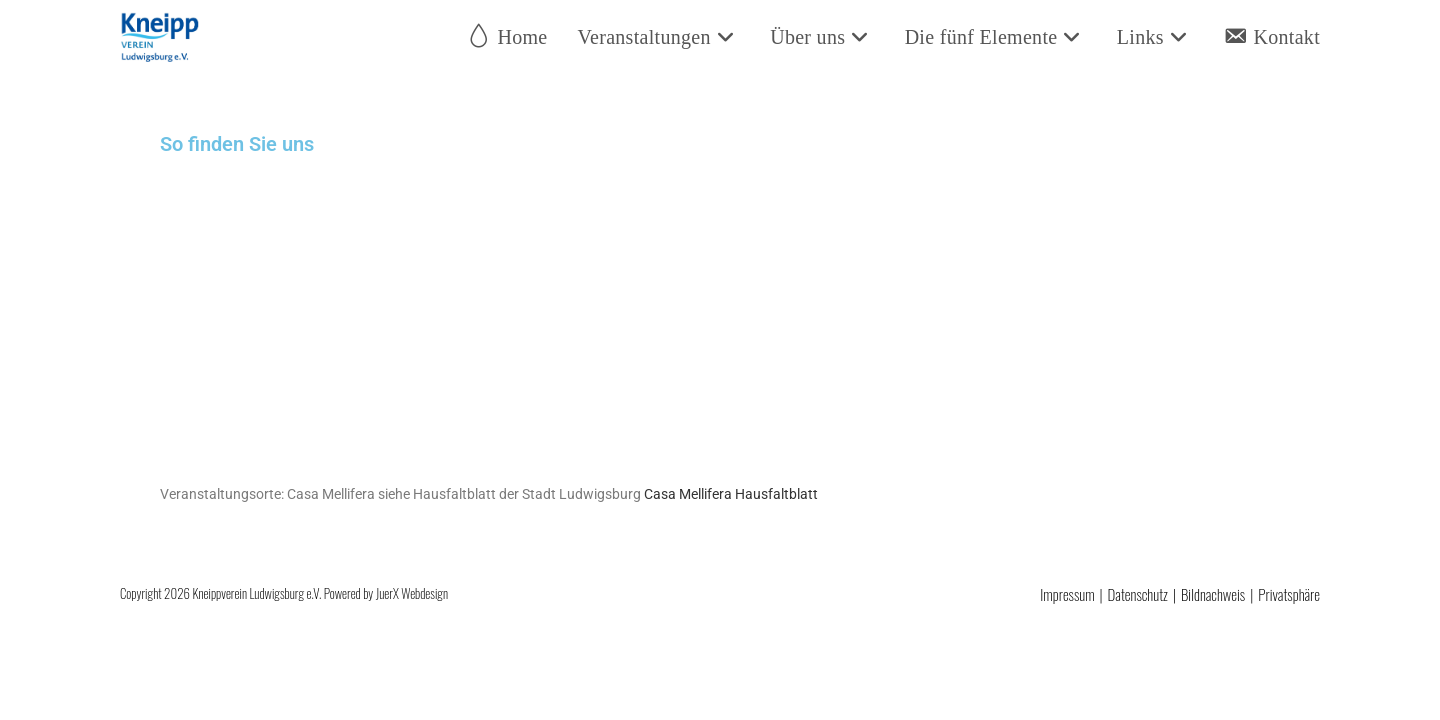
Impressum (1067, 594)
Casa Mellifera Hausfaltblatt (726, 494)
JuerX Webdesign (412, 593)
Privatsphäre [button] (1289, 594)
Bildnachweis (1213, 594)
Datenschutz (1138, 594)
